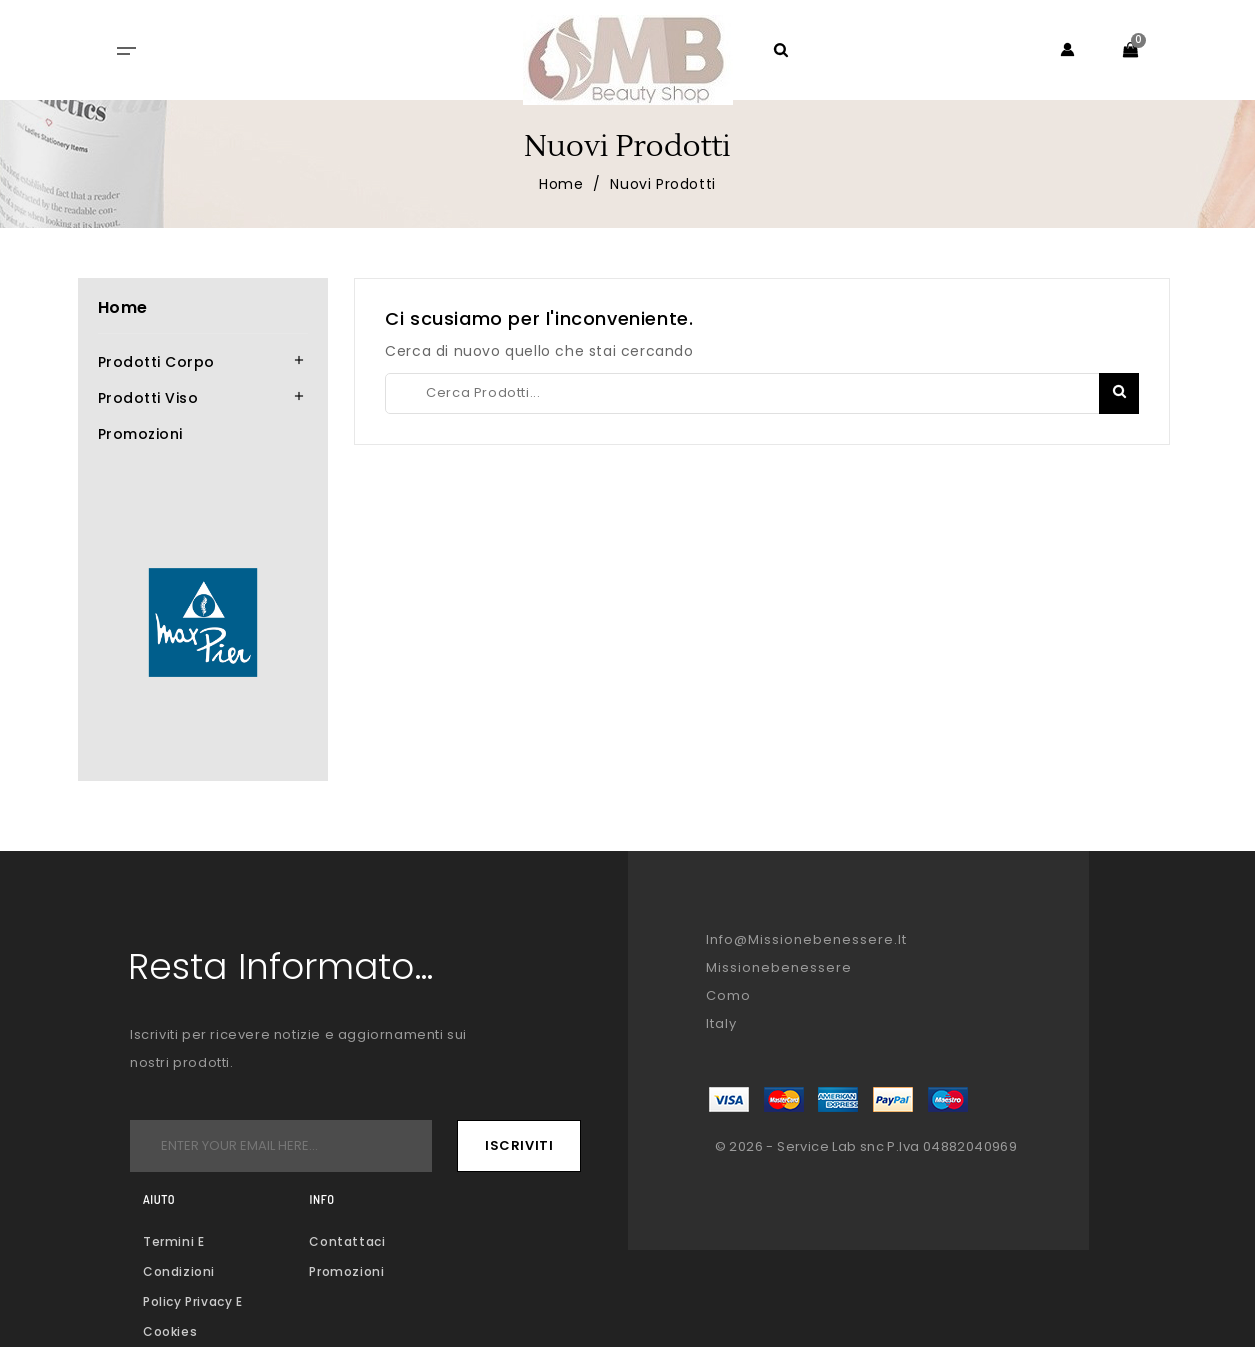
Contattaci (347, 1241)
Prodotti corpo (156, 362)
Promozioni (140, 434)
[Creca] (762, 393)
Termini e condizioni (179, 1256)
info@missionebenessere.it (806, 939)
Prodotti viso (148, 398)
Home (123, 307)
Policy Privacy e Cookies (193, 1316)
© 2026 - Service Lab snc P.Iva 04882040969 (866, 1146)
